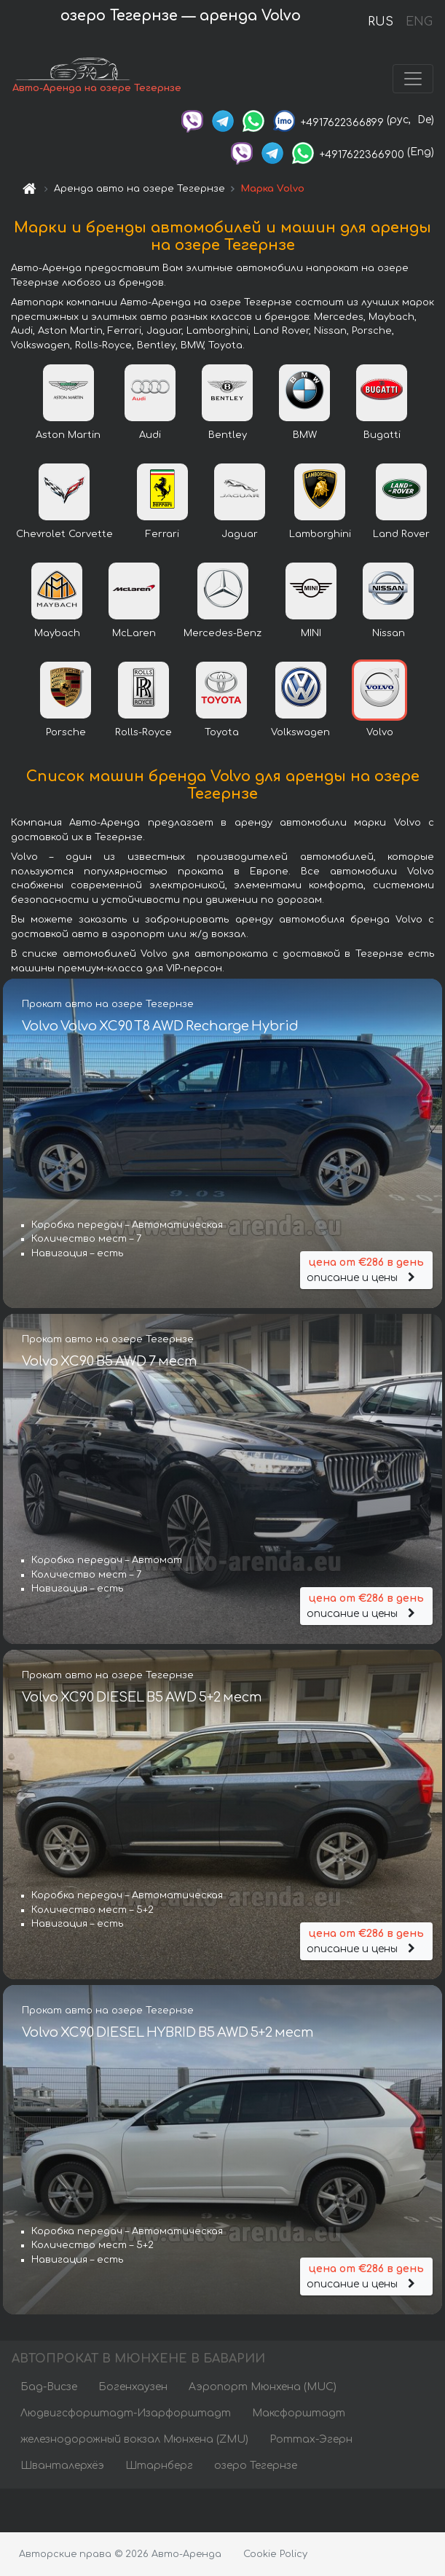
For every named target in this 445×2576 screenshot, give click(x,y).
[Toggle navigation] (413, 78)
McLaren (134, 633)
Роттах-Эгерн (311, 2439)
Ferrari (162, 534)
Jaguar (239, 534)
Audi (150, 435)
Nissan (388, 633)
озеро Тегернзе (255, 2465)
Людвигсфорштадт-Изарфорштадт (125, 2413)
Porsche (66, 732)
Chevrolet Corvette (64, 534)
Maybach (57, 633)
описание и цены (366, 1269)
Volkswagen (300, 732)
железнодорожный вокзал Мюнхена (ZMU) (134, 2439)
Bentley (227, 435)
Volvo (379, 732)
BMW (305, 435)
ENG (419, 21)
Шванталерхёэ (62, 2465)
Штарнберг (159, 2465)
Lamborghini (320, 534)
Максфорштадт (298, 2413)
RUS (380, 21)
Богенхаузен (133, 2386)
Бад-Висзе (48, 2386)
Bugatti (382, 435)
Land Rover (401, 534)
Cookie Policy (275, 2554)
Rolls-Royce (143, 732)
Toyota (222, 732)
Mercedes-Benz (222, 633)
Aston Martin (68, 435)
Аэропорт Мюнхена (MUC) (262, 2386)
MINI (311, 633)
